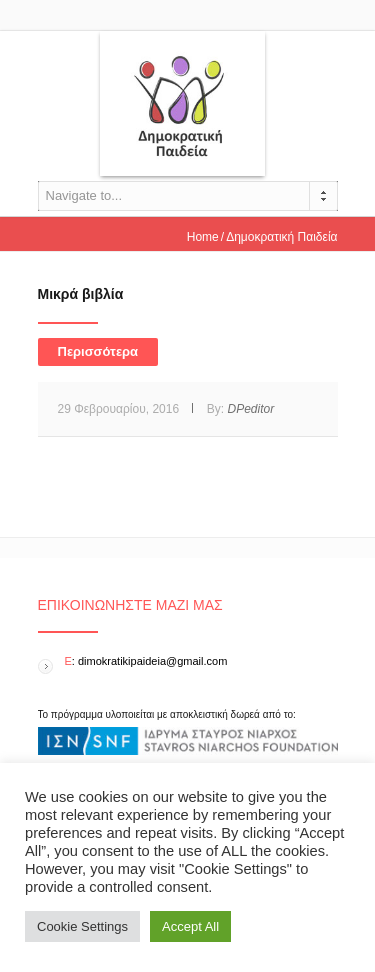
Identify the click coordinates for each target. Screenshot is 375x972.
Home (203, 237)
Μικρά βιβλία (81, 294)
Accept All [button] (190, 926)
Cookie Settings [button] (82, 926)
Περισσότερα (98, 351)
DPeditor (250, 409)
